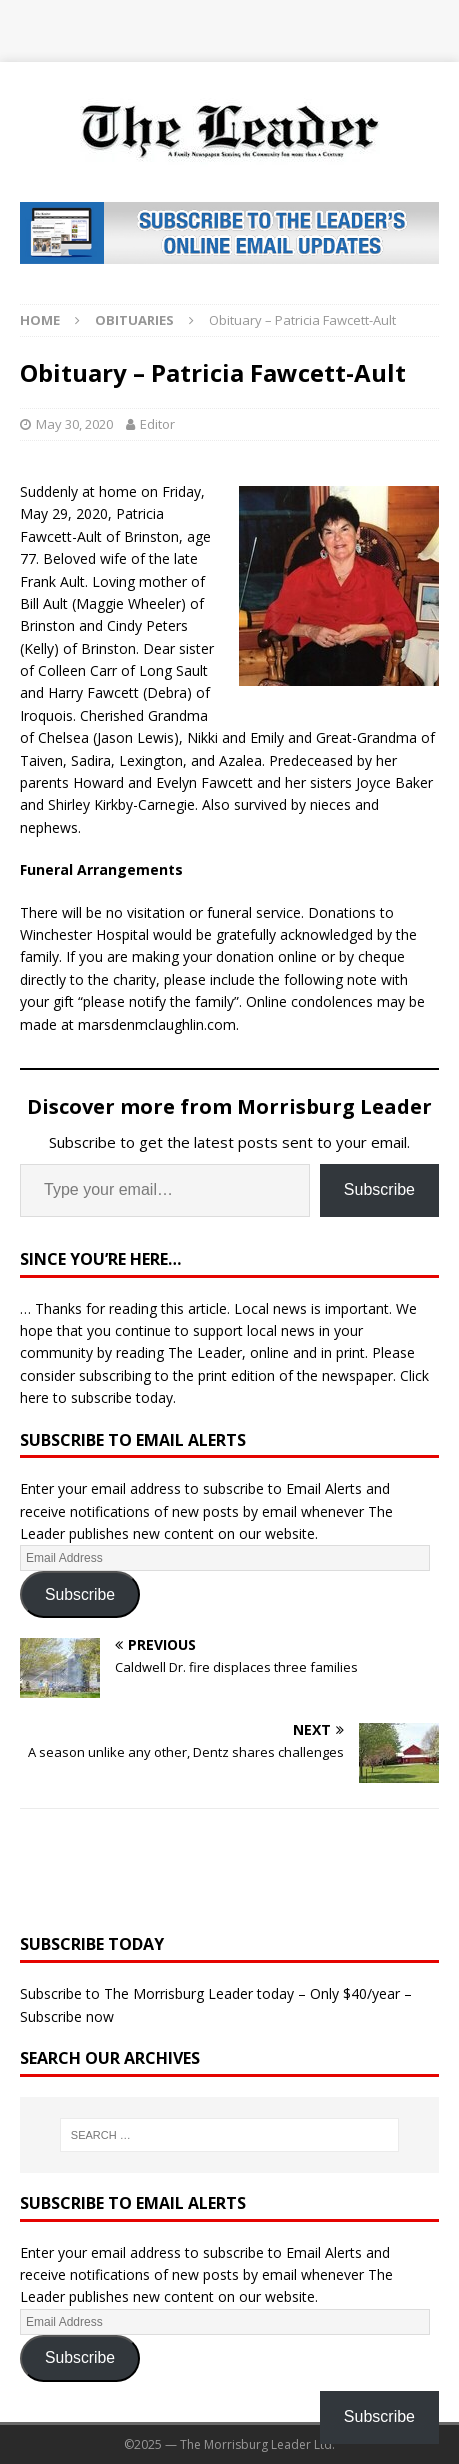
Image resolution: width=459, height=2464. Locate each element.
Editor (157, 424)
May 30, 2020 (74, 424)
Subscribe (379, 1189)
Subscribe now (67, 2016)
